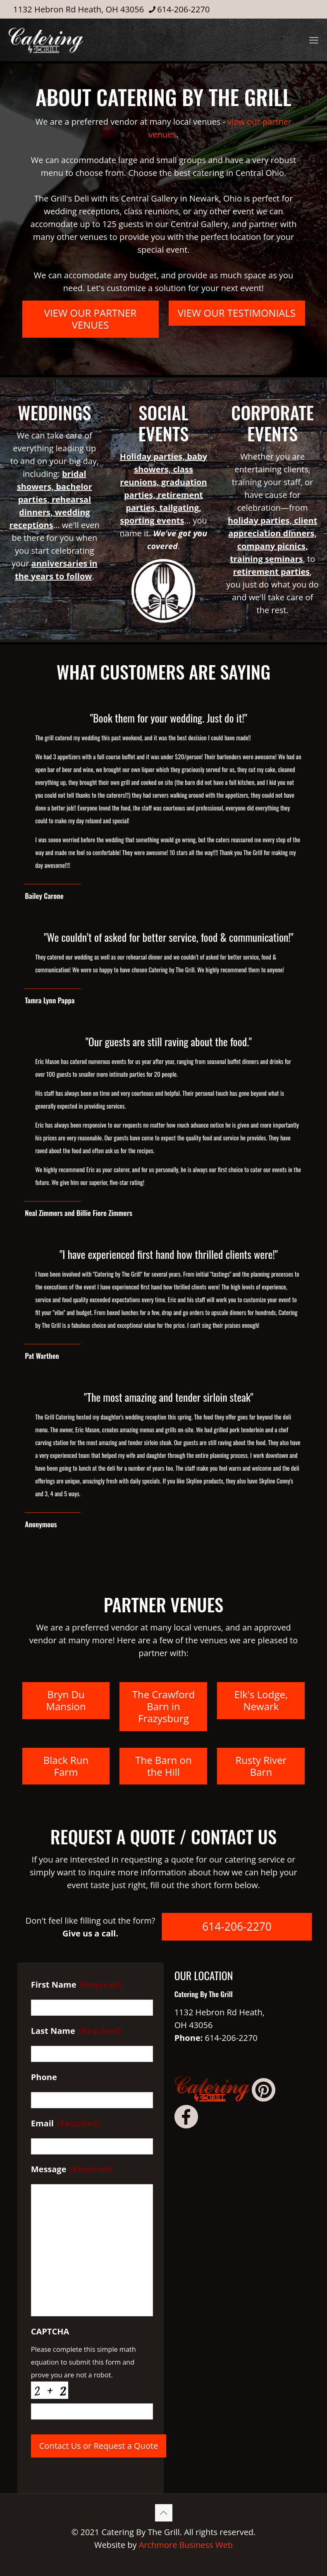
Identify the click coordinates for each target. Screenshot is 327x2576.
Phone (44, 2077)
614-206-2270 (231, 2037)
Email (65, 2123)
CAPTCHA (50, 2331)
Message (72, 2169)
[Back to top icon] (163, 2512)
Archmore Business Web (186, 2544)
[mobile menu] (314, 40)
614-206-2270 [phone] (183, 9)
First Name (77, 1984)
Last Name (76, 2031)
